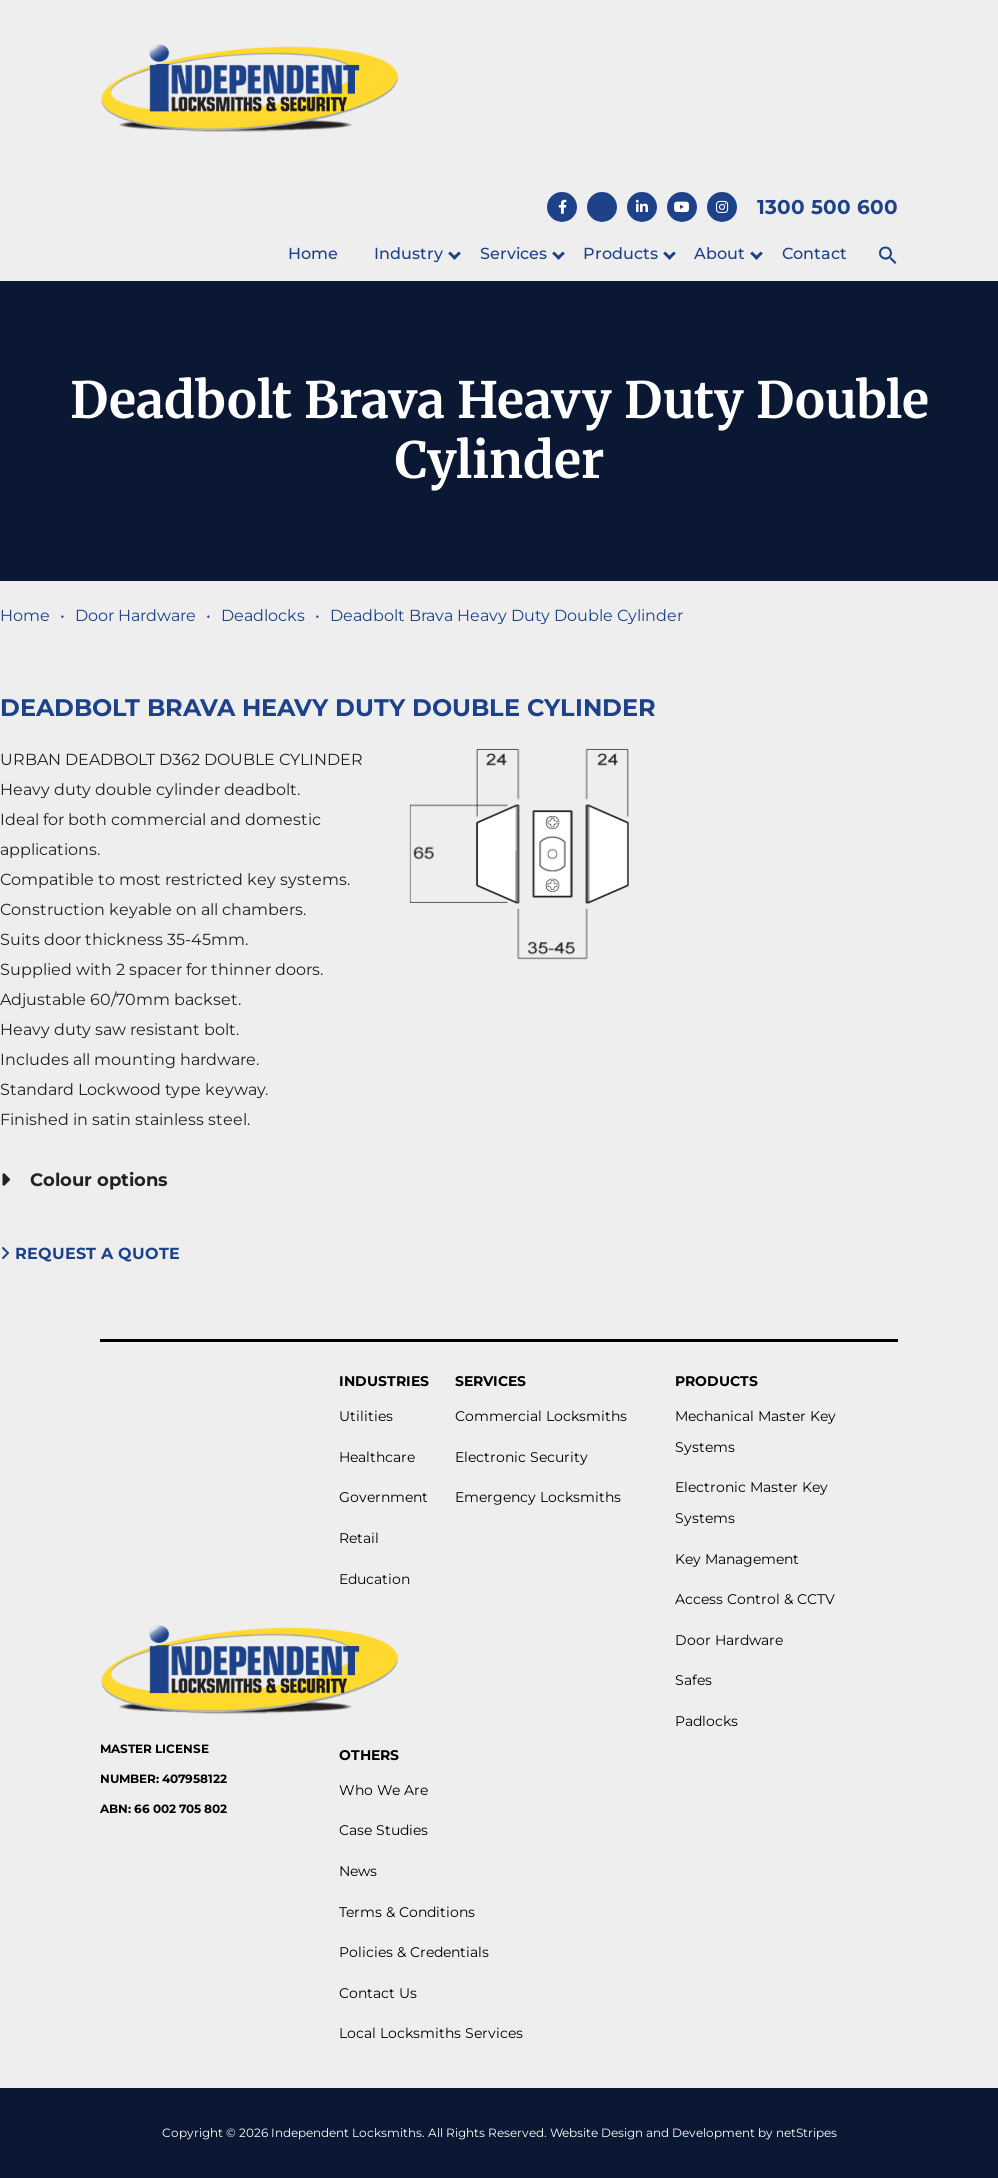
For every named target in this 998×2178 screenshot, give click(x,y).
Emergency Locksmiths (538, 1497)
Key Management (737, 1559)
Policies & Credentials (414, 1952)
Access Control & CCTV (755, 1599)
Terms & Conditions (407, 1912)
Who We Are (383, 1790)
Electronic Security (521, 1457)
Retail (359, 1538)
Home (313, 253)
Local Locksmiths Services (431, 2033)
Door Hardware (135, 615)
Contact (814, 253)
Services (513, 253)
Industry (408, 253)
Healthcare (377, 1457)
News (358, 1871)
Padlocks (706, 1721)
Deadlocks (263, 615)
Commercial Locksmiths (541, 1416)
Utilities (366, 1416)
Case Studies (383, 1830)
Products (620, 253)
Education (374, 1579)
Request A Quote (92, 1253)
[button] (888, 256)
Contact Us (378, 1993)
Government (383, 1497)
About (719, 253)
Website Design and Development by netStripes (693, 2132)
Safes (693, 1680)
